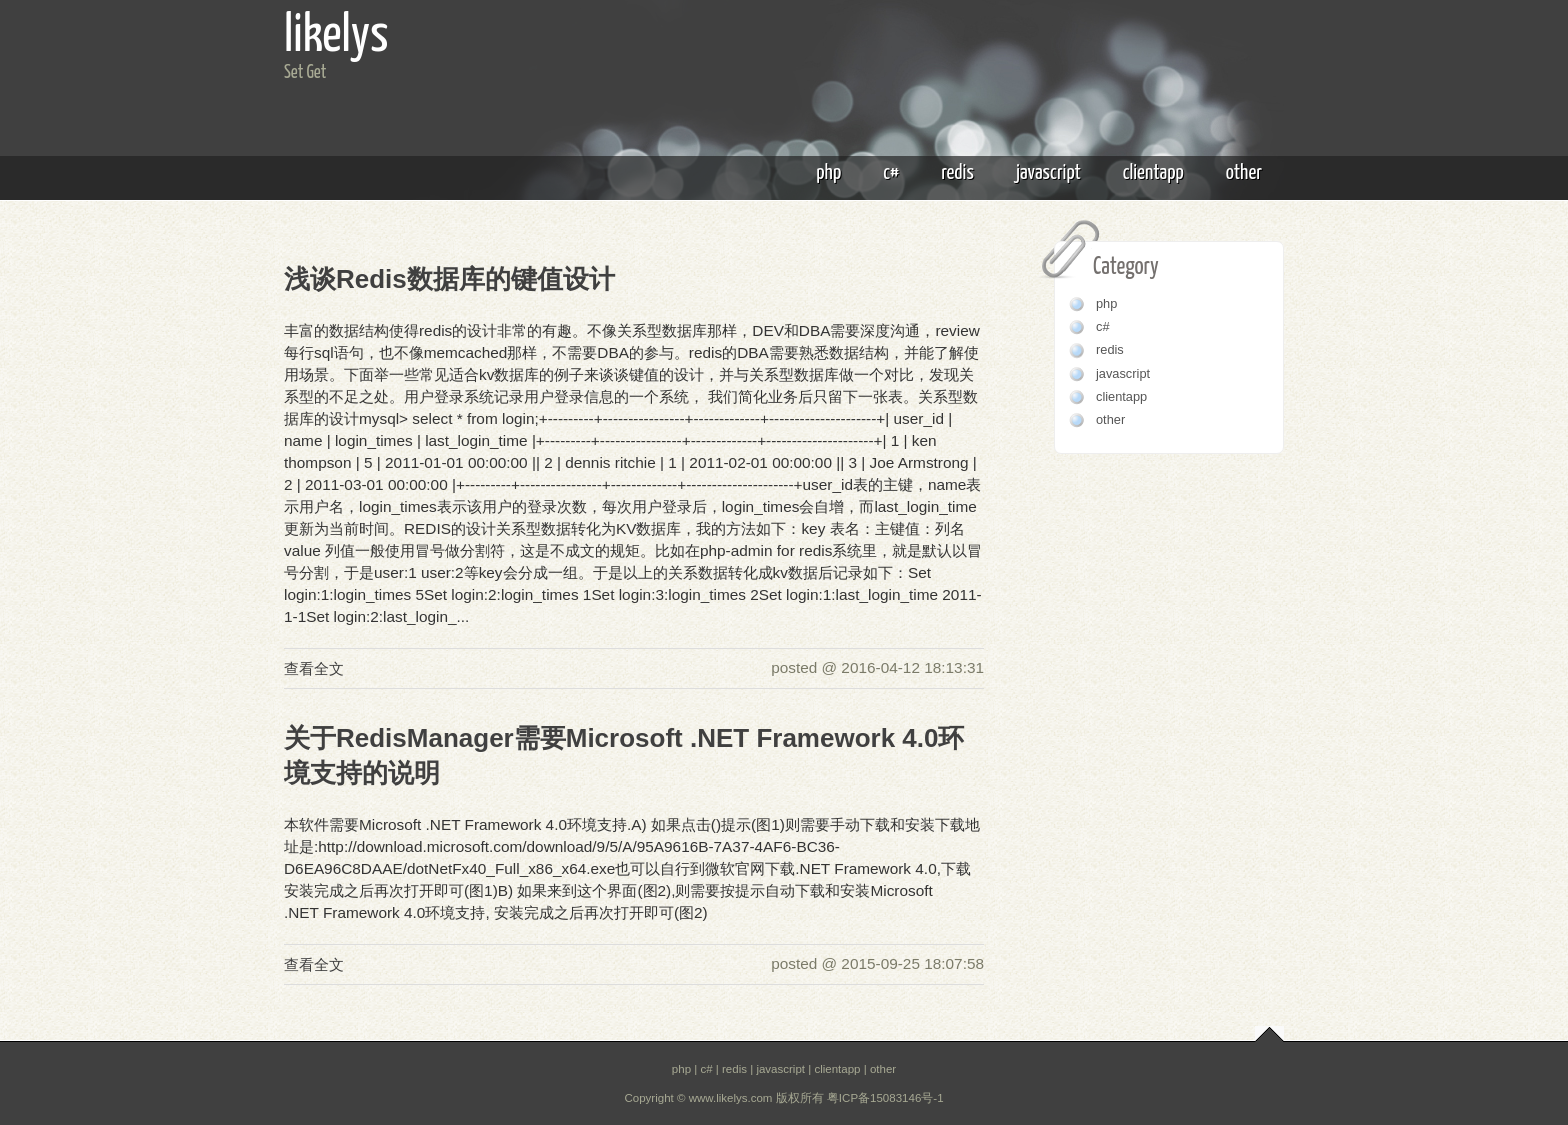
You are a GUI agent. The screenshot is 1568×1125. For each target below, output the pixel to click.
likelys (336, 36)
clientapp (1153, 173)
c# (891, 173)
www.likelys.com (731, 1098)
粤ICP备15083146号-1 (885, 1098)
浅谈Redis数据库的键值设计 (449, 279)
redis (957, 173)
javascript (1048, 173)
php (828, 173)
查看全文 (314, 668)
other (1244, 173)
